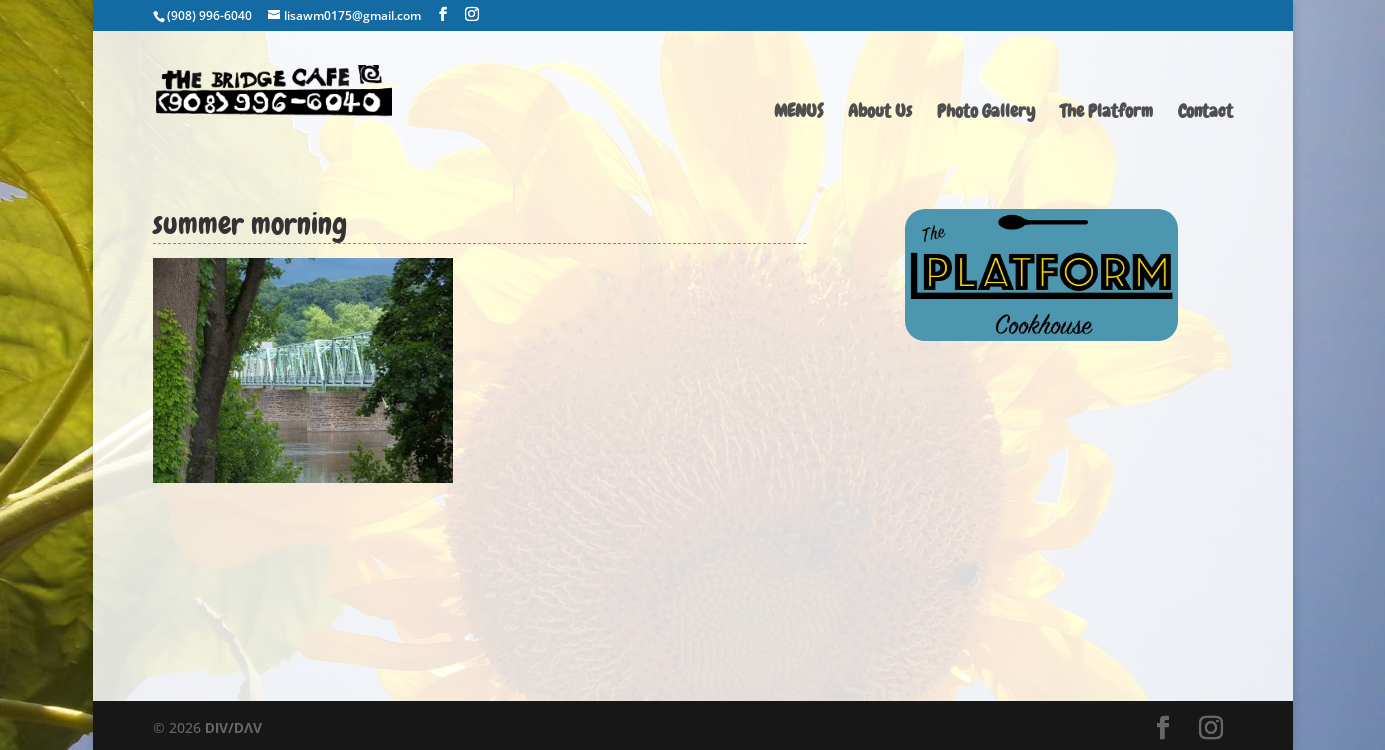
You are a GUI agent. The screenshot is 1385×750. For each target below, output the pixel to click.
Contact (1205, 113)
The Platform (1106, 113)
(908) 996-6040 (209, 15)
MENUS (798, 113)
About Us (880, 113)
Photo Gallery (986, 113)
